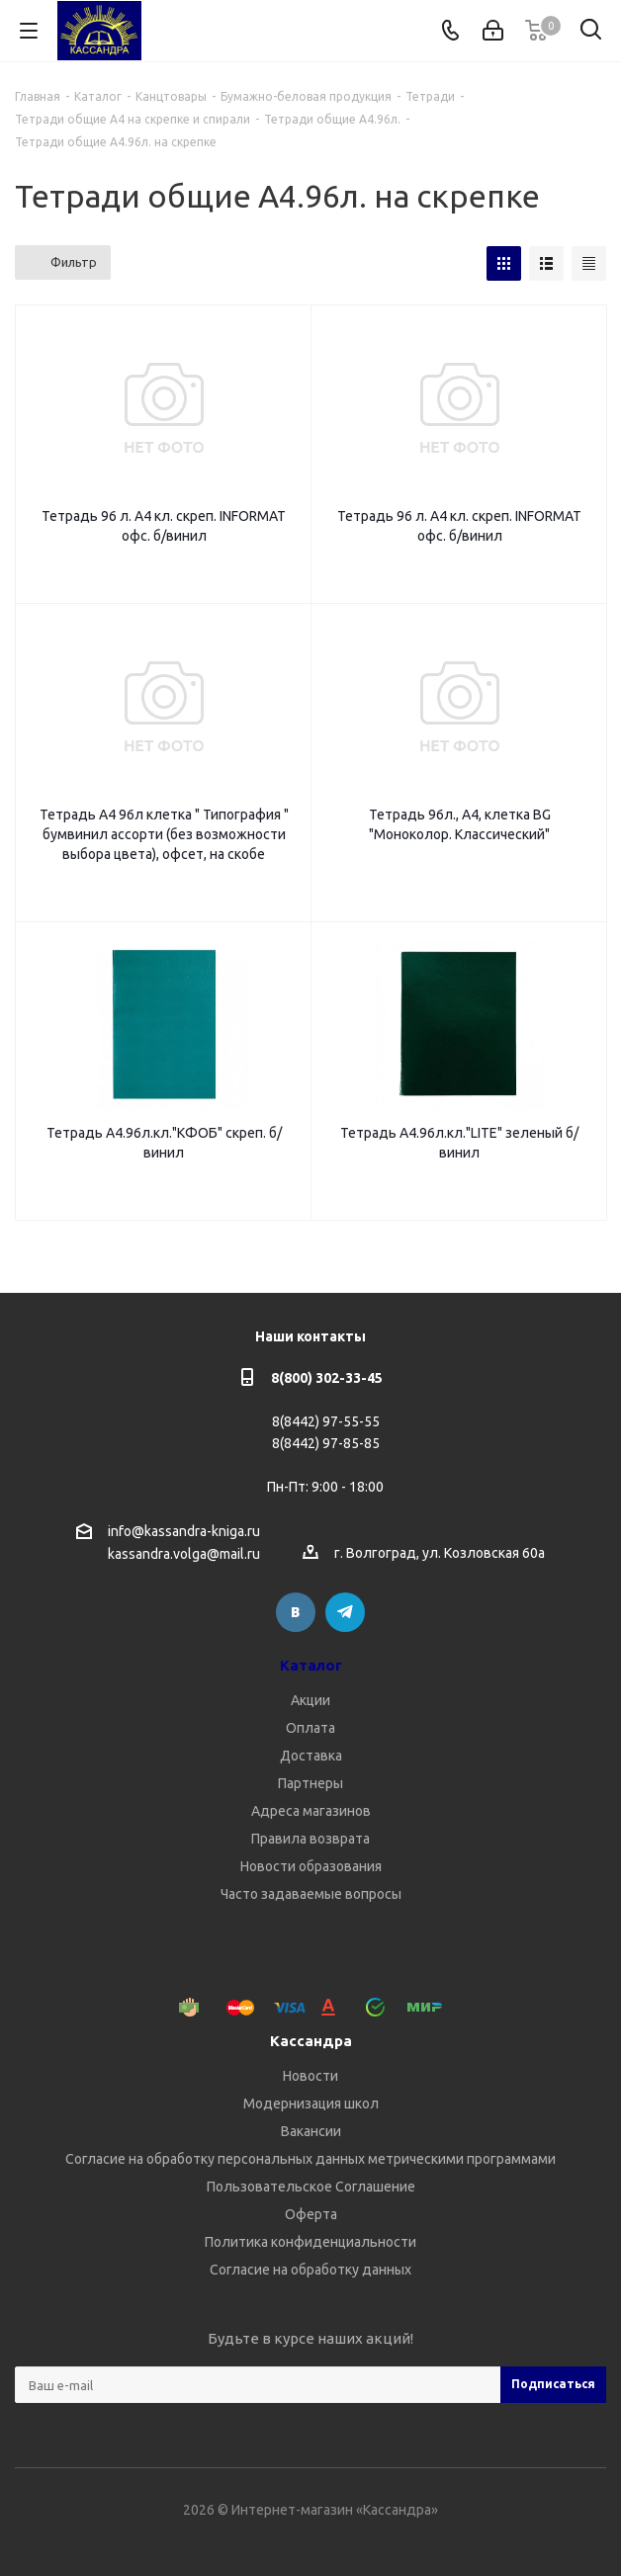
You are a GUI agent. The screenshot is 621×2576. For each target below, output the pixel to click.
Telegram (345, 1612)
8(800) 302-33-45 (327, 1378)
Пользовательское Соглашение (311, 2186)
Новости (310, 2076)
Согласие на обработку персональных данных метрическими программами (310, 2159)
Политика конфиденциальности (310, 2242)
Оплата (310, 1728)
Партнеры (310, 1783)
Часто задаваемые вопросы (311, 1894)
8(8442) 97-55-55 (326, 1421)
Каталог (311, 1665)
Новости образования (311, 1866)
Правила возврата (310, 1838)
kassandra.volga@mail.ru (184, 1555)
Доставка (311, 1755)
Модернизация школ (311, 2103)
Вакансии (311, 2131)
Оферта (311, 2214)
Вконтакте (295, 1612)
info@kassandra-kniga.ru (184, 1531)
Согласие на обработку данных (310, 2269)
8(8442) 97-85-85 (326, 1443)
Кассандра (311, 2040)
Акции (310, 1700)
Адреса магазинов (311, 1811)
